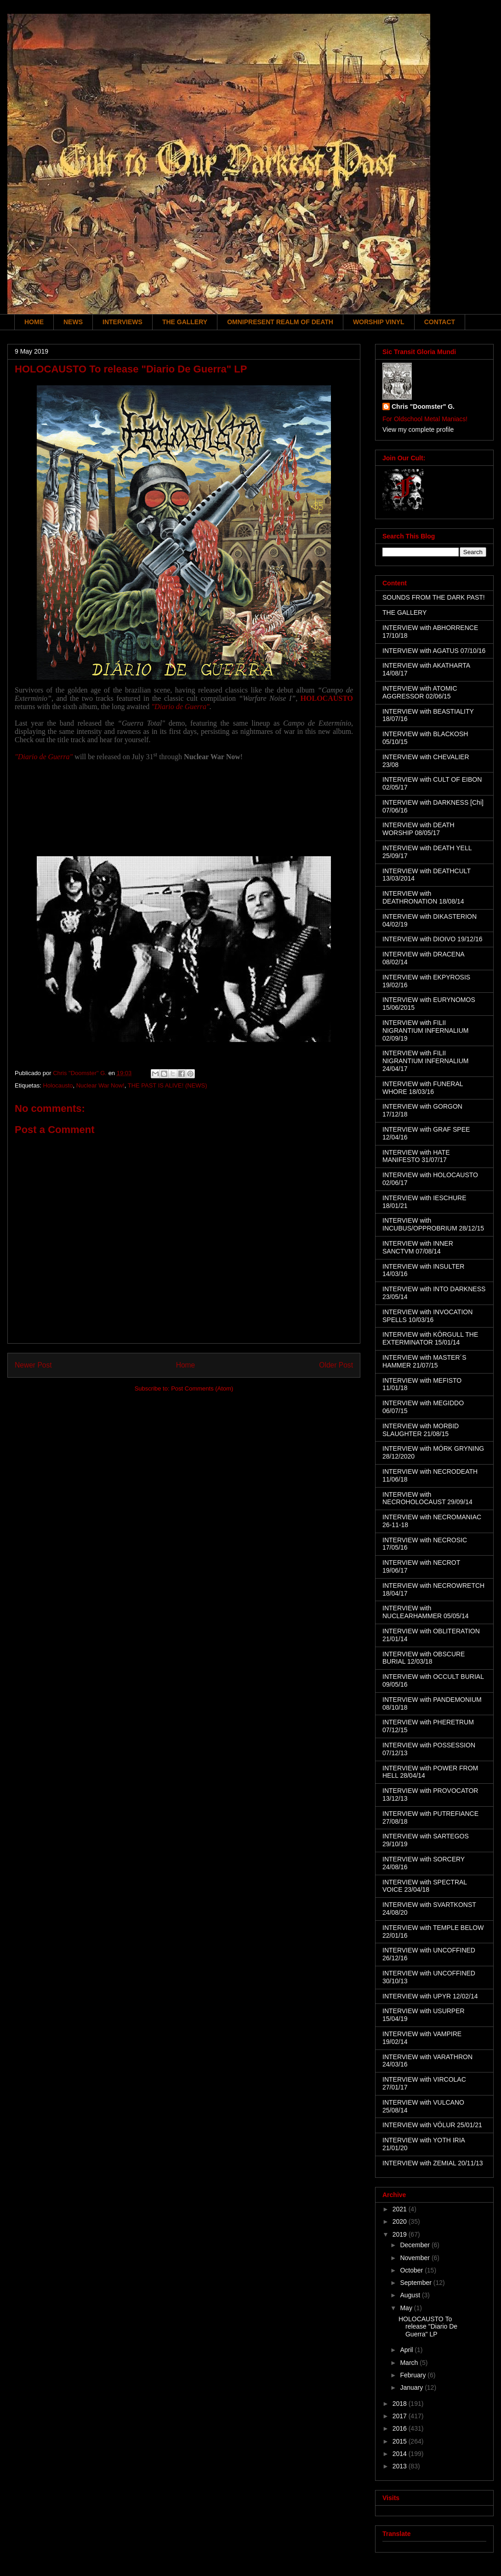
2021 (401, 2209)
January (412, 2387)
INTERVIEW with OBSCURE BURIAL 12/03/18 (423, 1658)
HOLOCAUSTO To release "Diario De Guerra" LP (428, 2326)
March (410, 2362)
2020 (401, 2221)
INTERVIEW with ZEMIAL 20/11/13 (432, 2163)
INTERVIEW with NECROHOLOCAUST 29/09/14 (427, 1498)
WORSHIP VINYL (378, 322)
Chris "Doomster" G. (423, 406)
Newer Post (33, 1365)
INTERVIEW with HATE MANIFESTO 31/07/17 (416, 1156)
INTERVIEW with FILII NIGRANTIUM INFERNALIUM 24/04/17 (425, 1060)
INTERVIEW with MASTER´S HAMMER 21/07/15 (424, 1361)
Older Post (336, 1365)
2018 (401, 2403)
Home (185, 1365)
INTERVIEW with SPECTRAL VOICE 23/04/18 (424, 1886)
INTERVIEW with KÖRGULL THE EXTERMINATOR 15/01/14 (430, 1338)
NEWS (73, 322)
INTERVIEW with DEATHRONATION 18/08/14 (423, 897)
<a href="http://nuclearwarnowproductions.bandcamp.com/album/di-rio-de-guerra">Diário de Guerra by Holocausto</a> (184, 805)
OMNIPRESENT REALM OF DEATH (280, 322)
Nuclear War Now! (100, 1085)
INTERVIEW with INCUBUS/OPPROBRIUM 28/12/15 (433, 1224)
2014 (401, 2453)
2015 (401, 2441)
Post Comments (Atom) (202, 1388)
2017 (401, 2416)
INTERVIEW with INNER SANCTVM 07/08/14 (417, 1247)
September (416, 2282)
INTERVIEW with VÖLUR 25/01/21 (432, 2125)
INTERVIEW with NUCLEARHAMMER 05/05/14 (425, 1612)
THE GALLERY (184, 322)
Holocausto (58, 1085)
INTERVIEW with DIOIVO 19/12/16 (432, 939)
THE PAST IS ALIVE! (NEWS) (167, 1085)
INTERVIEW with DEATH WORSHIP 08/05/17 (418, 828)
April (407, 2349)
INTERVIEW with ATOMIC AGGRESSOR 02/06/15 (419, 692)
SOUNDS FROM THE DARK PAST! (433, 597)
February (413, 2375)
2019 (401, 2234)
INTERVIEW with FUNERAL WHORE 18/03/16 (422, 1087)
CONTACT (439, 322)
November (415, 2257)
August (410, 2295)
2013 (401, 2466)
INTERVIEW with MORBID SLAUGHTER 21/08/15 (420, 1429)
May (407, 2308)
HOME (34, 322)
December (415, 2245)
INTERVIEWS (122, 322)
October (412, 2270)
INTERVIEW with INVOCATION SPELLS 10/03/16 (427, 1315)
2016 (401, 2428)
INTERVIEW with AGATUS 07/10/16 (433, 650)
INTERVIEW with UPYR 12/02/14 (430, 1996)
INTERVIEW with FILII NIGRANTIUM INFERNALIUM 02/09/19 (425, 1030)
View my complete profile (418, 429)
